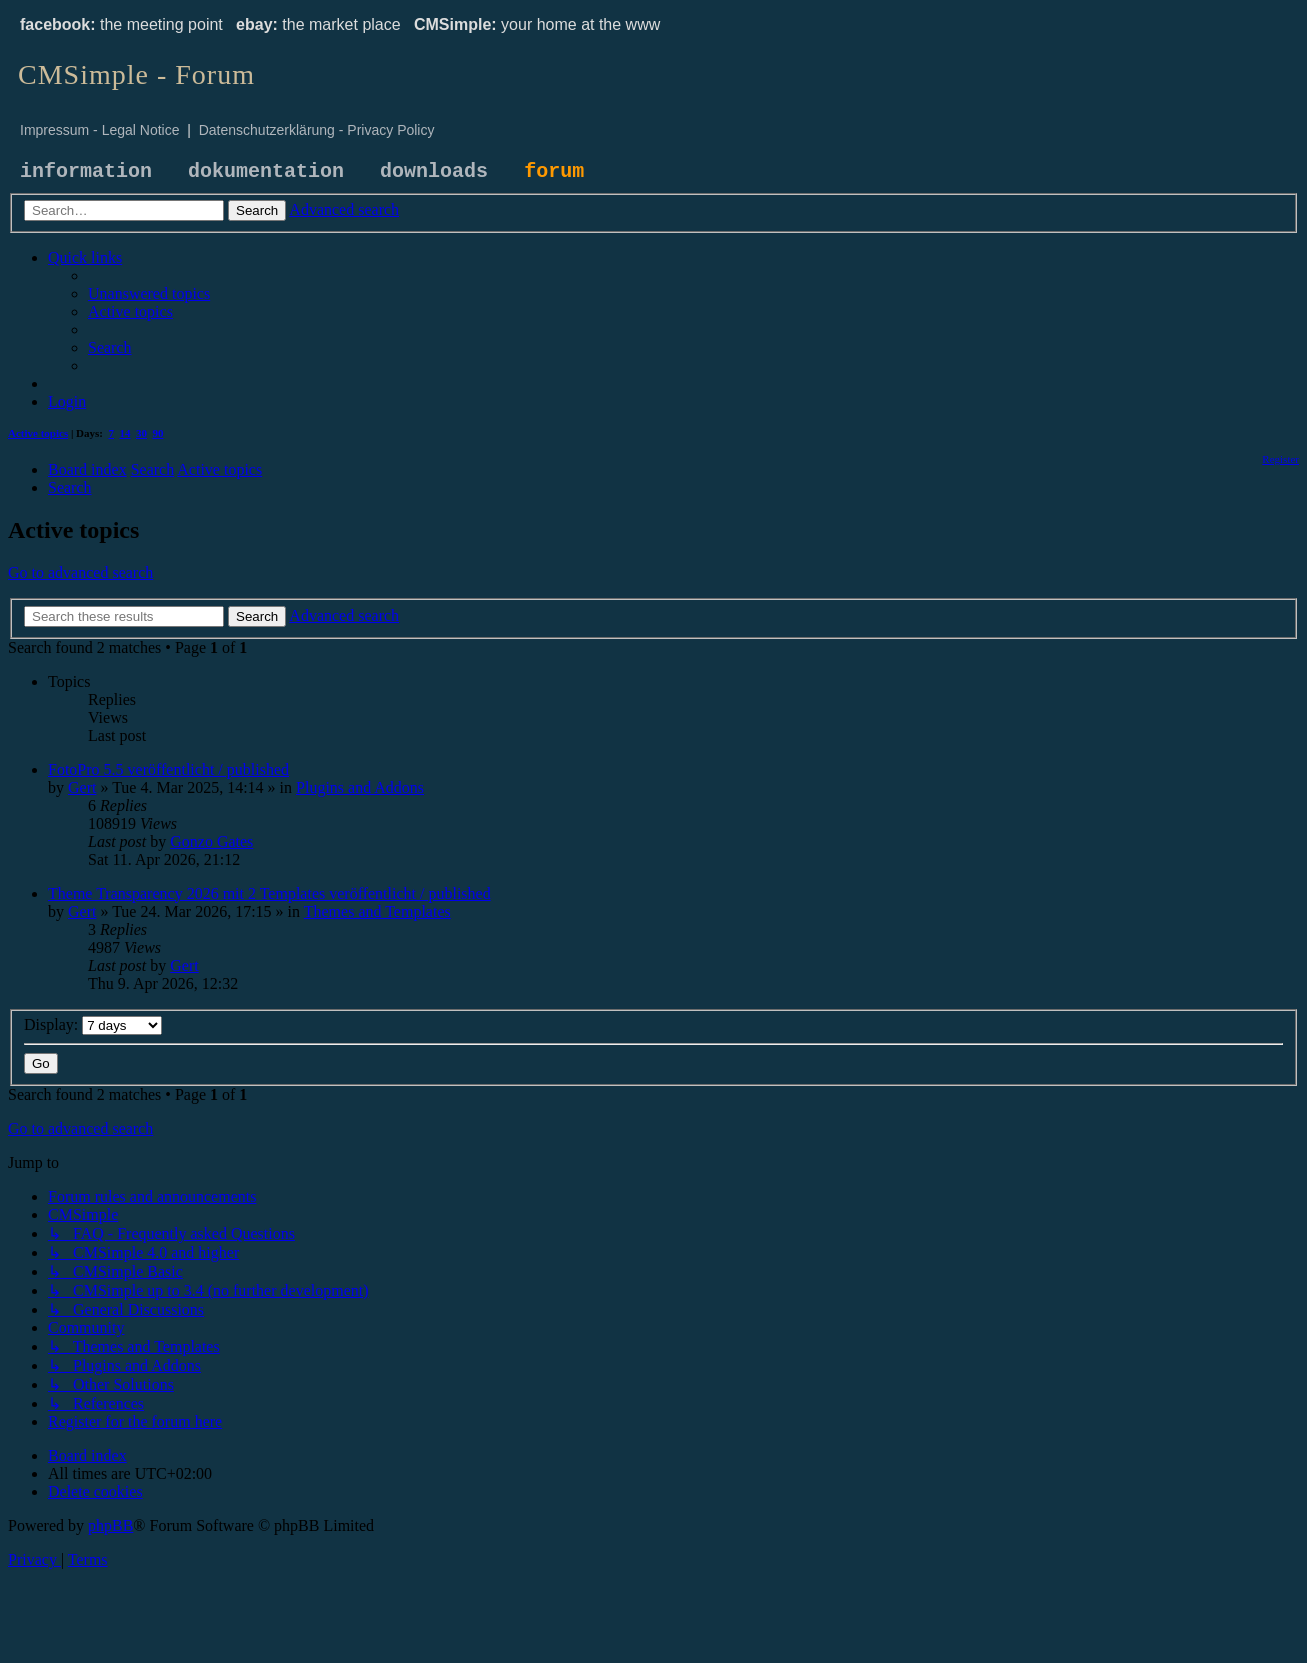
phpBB (110, 1525)
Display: (93, 1024)
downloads (434, 171)
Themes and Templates (377, 911)
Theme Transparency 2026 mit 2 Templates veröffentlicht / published (269, 893)
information (86, 171)
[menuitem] (149, 293)
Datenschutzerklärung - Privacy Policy (317, 130)
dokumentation (266, 171)
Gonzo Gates (211, 841)
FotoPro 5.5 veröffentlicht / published (168, 769)
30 (141, 433)
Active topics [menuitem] (38, 433)
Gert (82, 787)
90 (158, 433)
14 (125, 433)
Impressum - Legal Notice (100, 130)
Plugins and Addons (360, 787)
